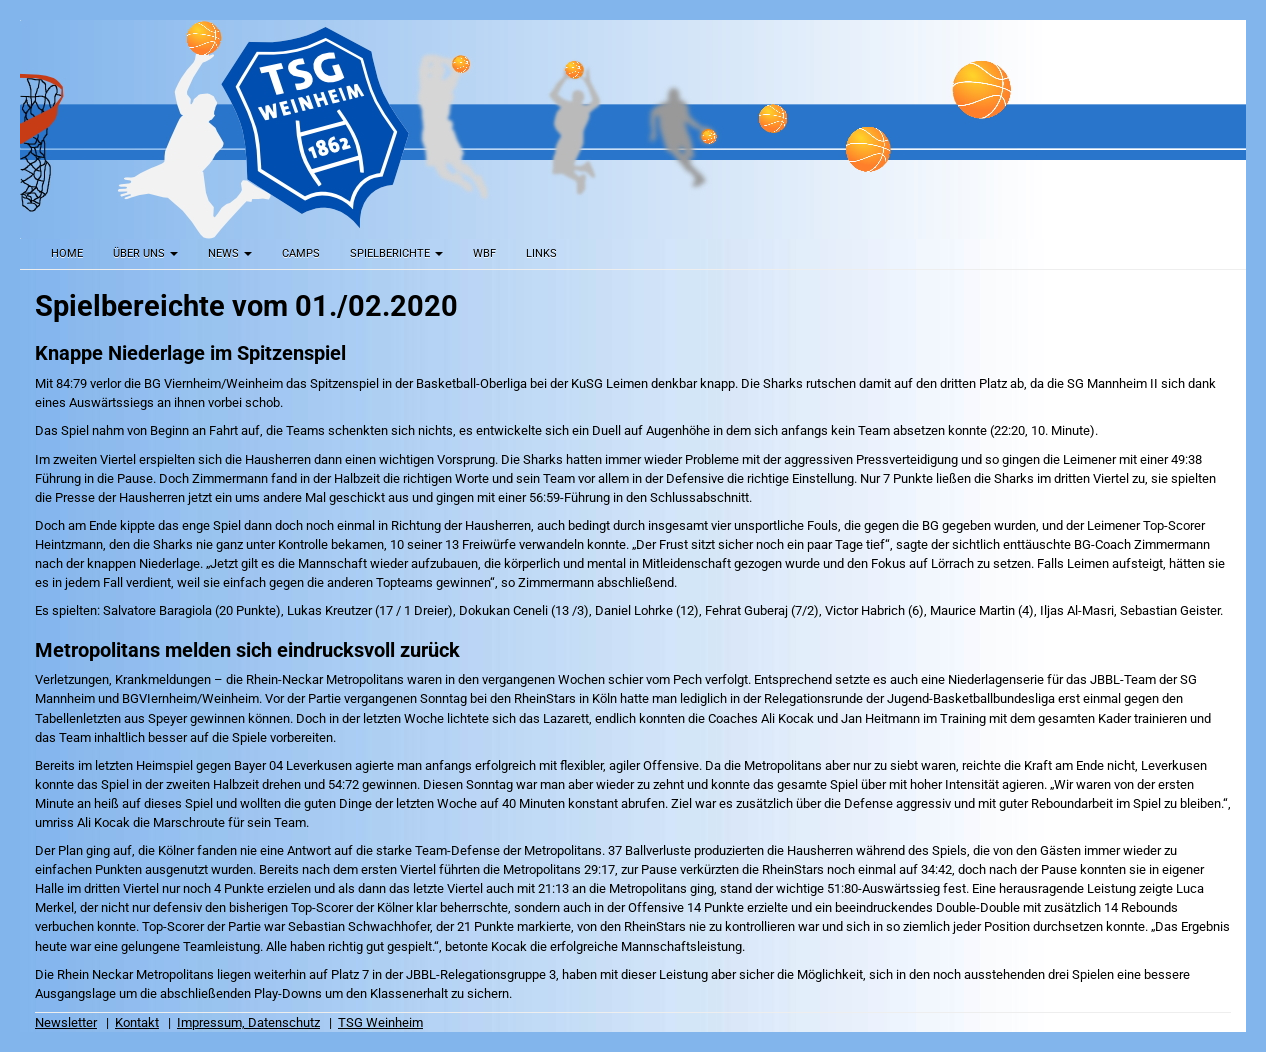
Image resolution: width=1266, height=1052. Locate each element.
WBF (484, 253)
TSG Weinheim (380, 1022)
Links (541, 253)
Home (67, 253)
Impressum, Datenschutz (248, 1022)
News (230, 253)
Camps (301, 253)
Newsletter (66, 1022)
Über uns (145, 253)
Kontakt (137, 1022)
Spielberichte (396, 253)
